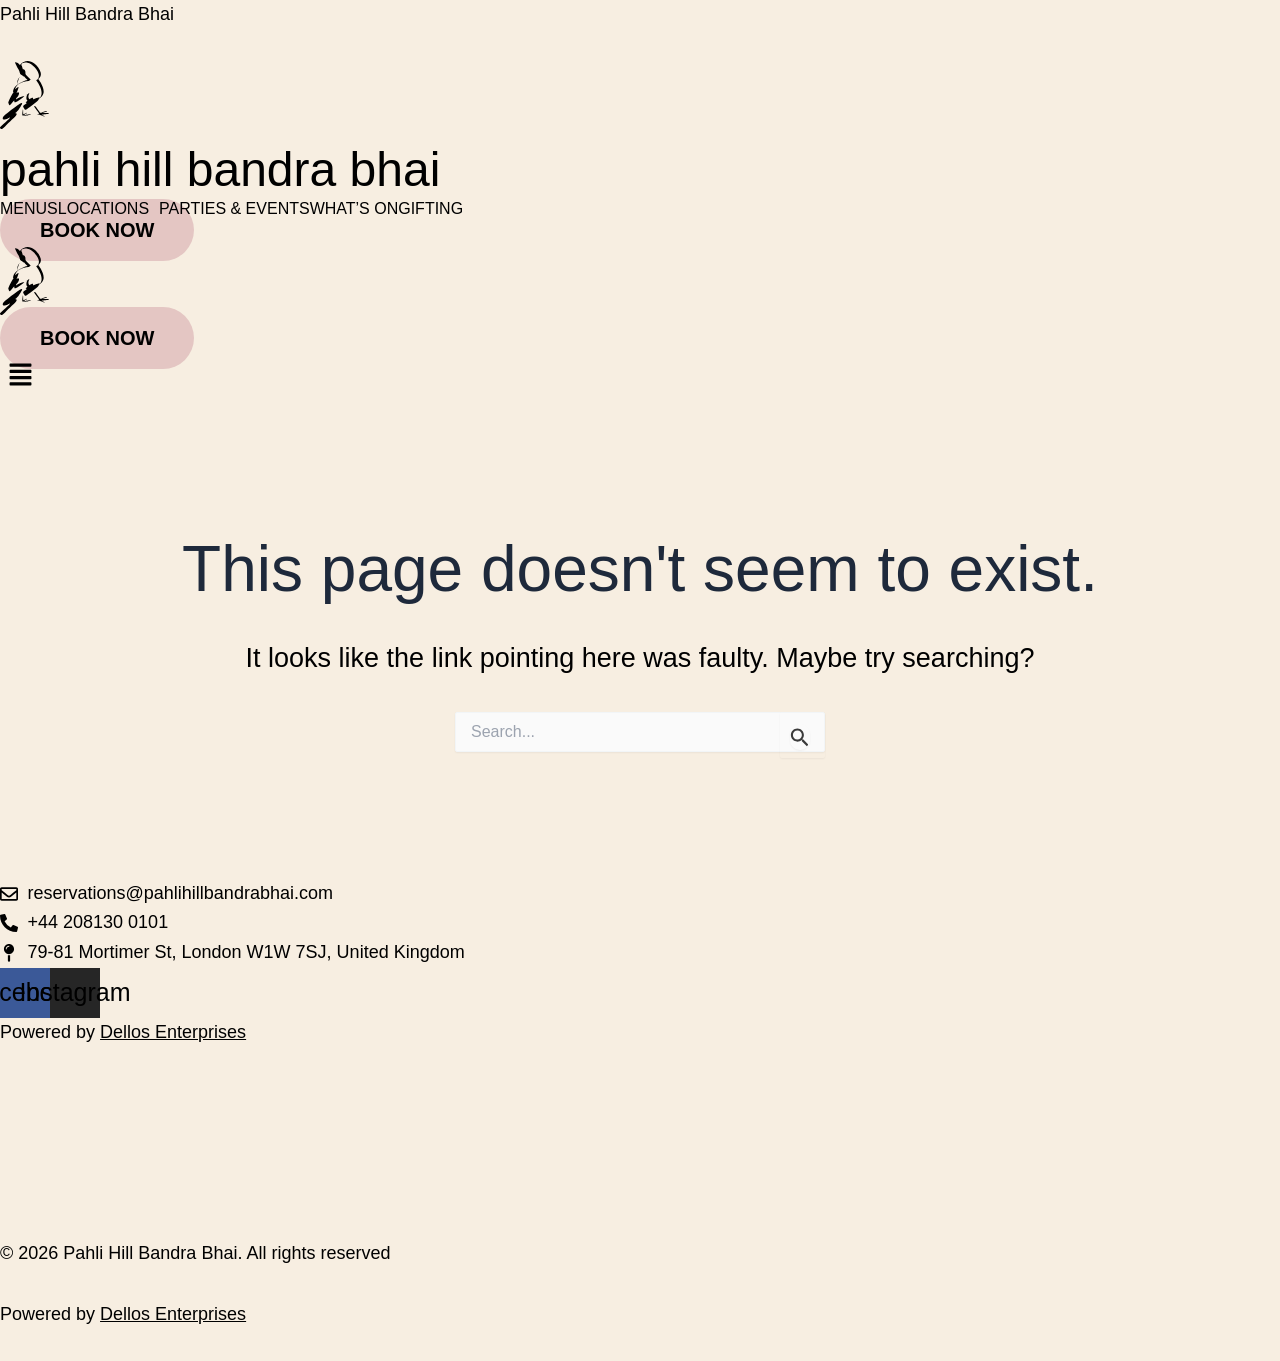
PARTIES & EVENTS (234, 209)
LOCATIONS (103, 209)
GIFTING (430, 209)
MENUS (29, 209)
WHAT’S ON (354, 209)
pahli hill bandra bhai (220, 169)
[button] (108, 209)
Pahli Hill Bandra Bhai (87, 14)
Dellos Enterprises (173, 1032)
